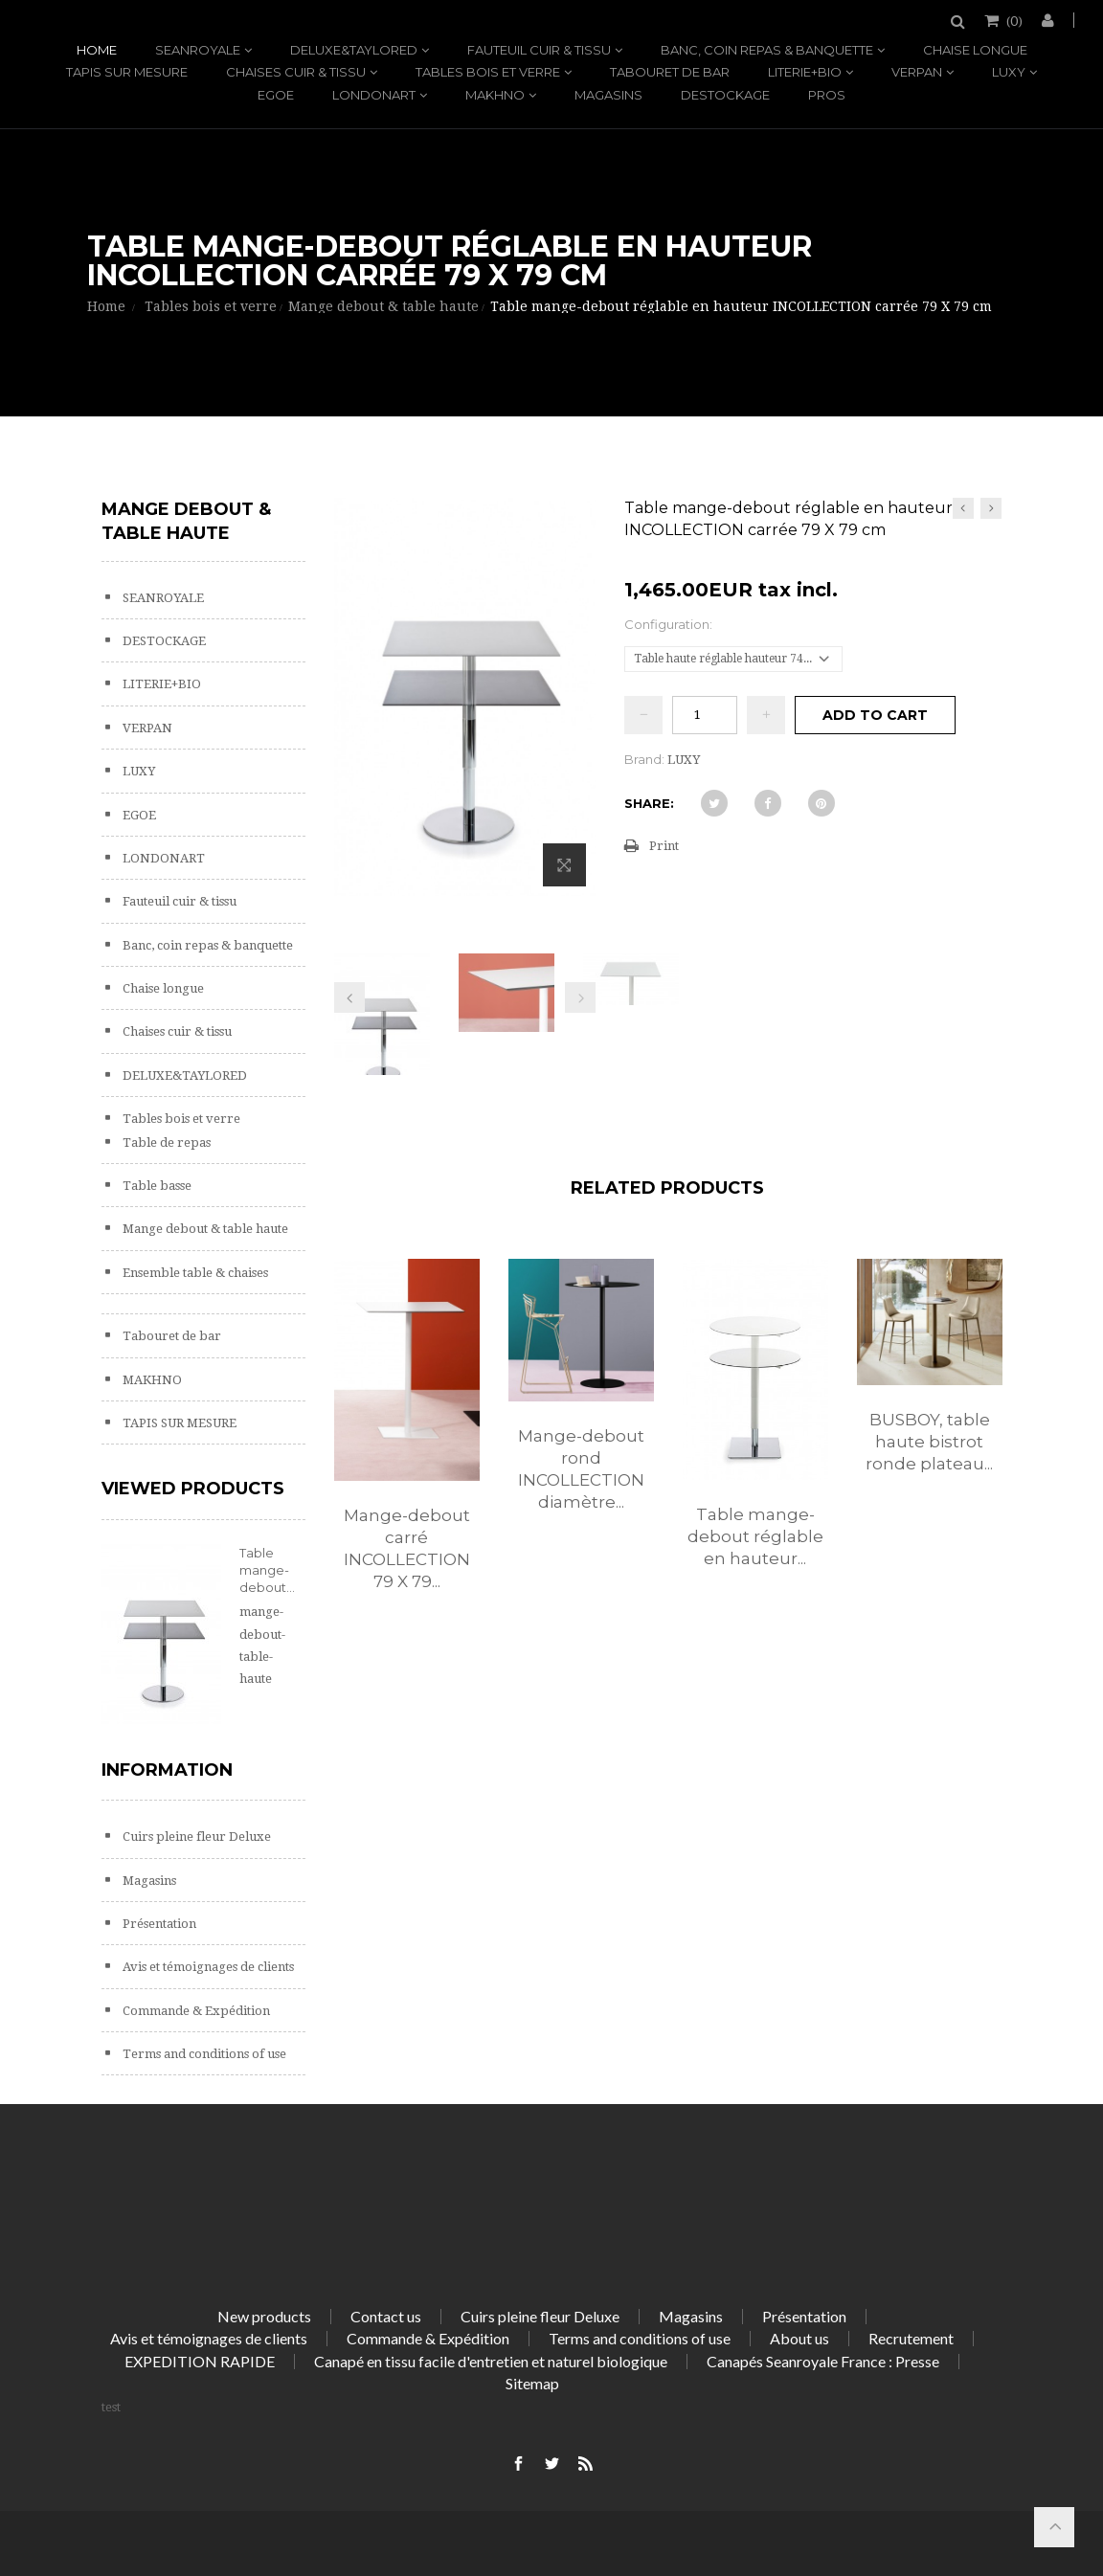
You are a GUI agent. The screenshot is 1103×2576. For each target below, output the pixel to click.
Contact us (385, 2316)
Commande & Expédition (195, 2011)
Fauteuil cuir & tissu (539, 49)
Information (167, 1770)
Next (580, 997)
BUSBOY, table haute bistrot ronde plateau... (929, 1441)
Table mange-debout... (267, 1570)
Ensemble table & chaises (194, 1273)
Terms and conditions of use (203, 2054)
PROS (826, 94)
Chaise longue (975, 49)
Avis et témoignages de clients (207, 1967)
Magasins (608, 94)
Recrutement (911, 2338)
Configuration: (669, 624)
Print (664, 846)
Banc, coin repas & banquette (767, 49)
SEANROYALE (197, 49)
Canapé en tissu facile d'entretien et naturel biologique (490, 2361)
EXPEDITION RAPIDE (199, 2361)
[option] (407, 1445)
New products (264, 2316)
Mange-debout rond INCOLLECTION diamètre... (581, 1469)
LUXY (1008, 71)
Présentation (158, 1923)
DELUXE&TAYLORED (353, 49)
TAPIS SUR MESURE (127, 71)
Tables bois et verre (488, 71)
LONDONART (374, 94)
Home (97, 49)
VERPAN (916, 71)
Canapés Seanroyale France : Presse (823, 2361)
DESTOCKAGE (725, 94)
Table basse (155, 1185)
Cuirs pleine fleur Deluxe (195, 1836)
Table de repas (165, 1142)
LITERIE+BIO (805, 71)
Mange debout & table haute (204, 1228)
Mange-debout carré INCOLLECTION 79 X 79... (407, 1548)
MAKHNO (495, 94)
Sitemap (532, 2383)
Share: (649, 803)
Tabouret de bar (670, 71)
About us (799, 2338)
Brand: (644, 759)
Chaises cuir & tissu (296, 71)
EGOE (276, 94)
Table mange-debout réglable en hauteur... (755, 1536)
